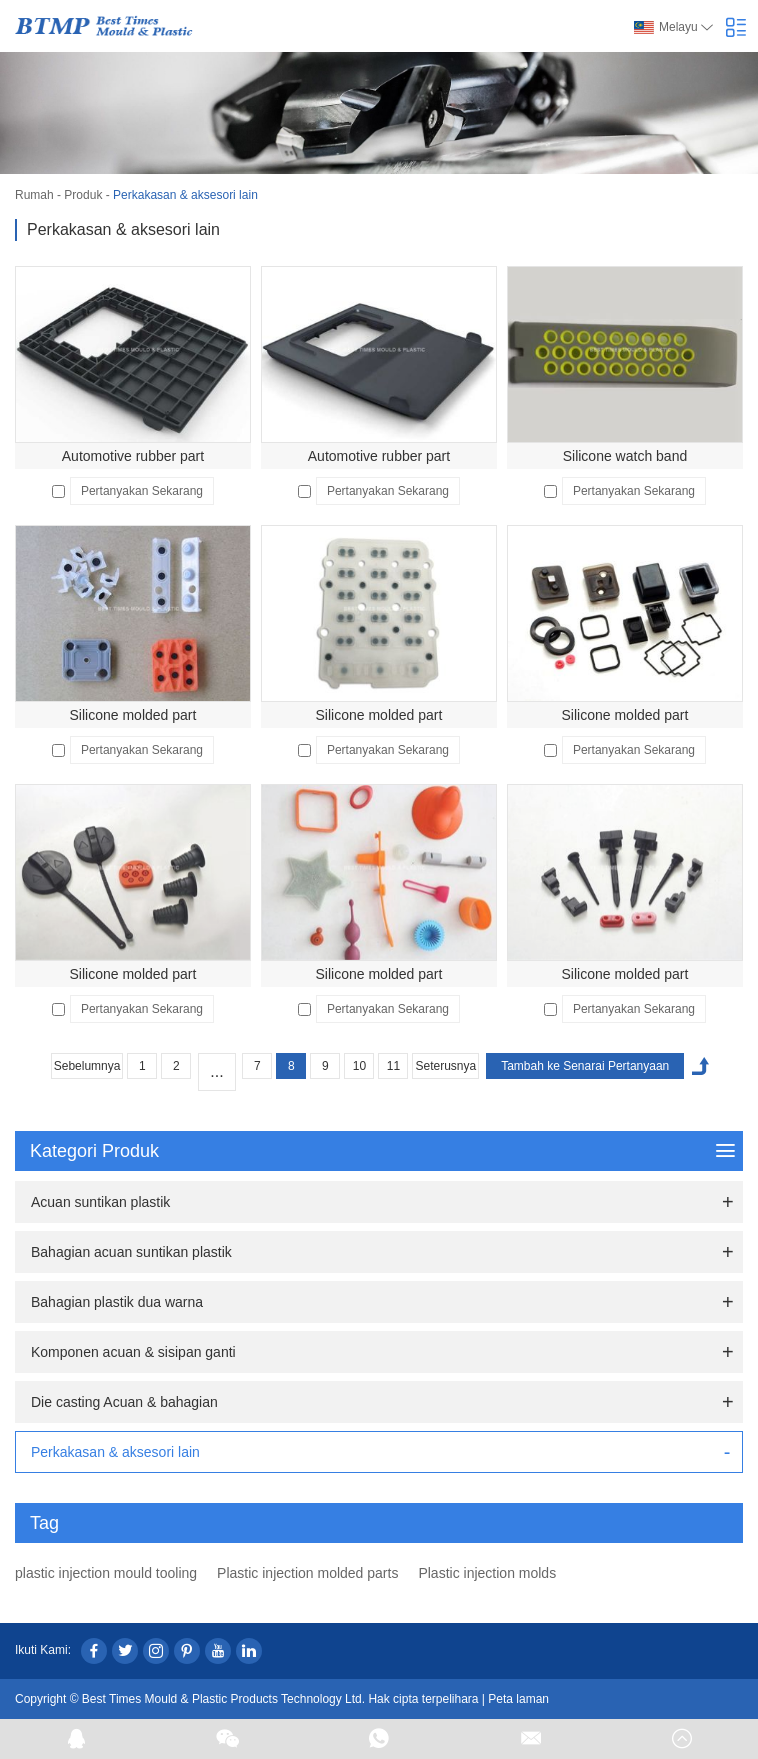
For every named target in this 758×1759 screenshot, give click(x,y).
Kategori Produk (382, 1151)
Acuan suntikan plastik (100, 1202)
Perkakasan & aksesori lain (185, 195)
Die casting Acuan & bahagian (124, 1402)
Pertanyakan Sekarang (142, 491)
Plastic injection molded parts (307, 1573)
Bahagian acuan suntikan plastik (131, 1252)
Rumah (34, 195)
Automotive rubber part (133, 456)
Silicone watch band (625, 456)
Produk (83, 195)
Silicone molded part (133, 715)
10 (359, 1066)
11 (393, 1066)
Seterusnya (445, 1066)
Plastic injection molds (487, 1573)
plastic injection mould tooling (106, 1573)
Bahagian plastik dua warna (117, 1302)
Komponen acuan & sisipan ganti (133, 1352)
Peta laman (518, 1699)
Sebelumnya (87, 1066)
